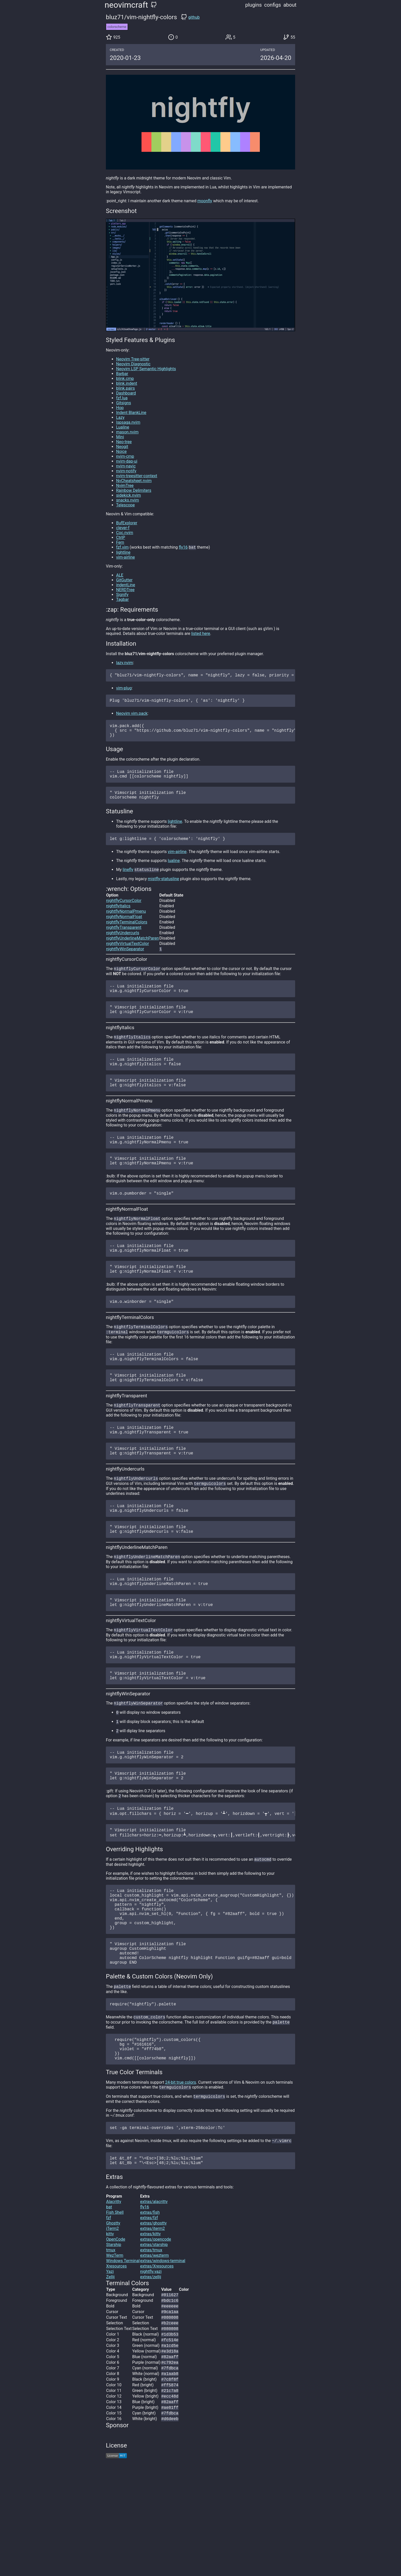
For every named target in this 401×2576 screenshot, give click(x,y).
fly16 (183, 547)
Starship (113, 2337)
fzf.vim (122, 547)
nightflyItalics (118, 917)
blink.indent (126, 383)
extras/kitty (150, 2327)
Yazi (110, 2364)
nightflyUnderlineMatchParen (132, 949)
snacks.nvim (127, 500)
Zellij (110, 2370)
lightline (123, 552)
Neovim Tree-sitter (132, 359)
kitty (110, 2327)
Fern (120, 542)
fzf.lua (122, 398)
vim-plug (124, 689)
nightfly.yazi (151, 2364)
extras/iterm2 (152, 2321)
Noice (121, 451)
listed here (200, 634)
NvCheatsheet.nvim (134, 480)
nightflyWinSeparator (125, 960)
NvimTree (124, 485)
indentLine (125, 585)
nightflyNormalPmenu (126, 922)
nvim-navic (126, 466)
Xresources (116, 2359)
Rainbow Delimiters (133, 490)
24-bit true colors (180, 2170)
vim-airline (125, 557)
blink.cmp (125, 378)
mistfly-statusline (163, 890)
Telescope (125, 505)
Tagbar (122, 600)
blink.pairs (125, 388)
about (289, 5)
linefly (128, 880)
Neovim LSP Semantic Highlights (146, 368)
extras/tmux (151, 2343)
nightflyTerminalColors (126, 933)
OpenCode (115, 2332)
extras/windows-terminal (162, 2353)
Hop (120, 407)
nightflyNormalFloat (124, 927)
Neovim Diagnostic (133, 363)
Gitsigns (123, 402)
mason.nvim (127, 432)
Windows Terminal (123, 2353)
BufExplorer (126, 522)
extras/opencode (155, 2332)
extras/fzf (149, 2310)
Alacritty (113, 2294)
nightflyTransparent (123, 938)
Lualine (122, 427)
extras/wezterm (154, 2348)
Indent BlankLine (131, 412)
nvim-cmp (125, 456)
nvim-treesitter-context (136, 475)
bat (109, 2300)
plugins (253, 5)
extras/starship (154, 2337)
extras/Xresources (157, 2359)
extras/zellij (150, 2370)
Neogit (122, 446)
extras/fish (150, 2305)
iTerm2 (112, 2321)
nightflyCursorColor (123, 911)
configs (272, 5)
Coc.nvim (124, 532)
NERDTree (125, 590)
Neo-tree (124, 441)
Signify (122, 595)
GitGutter (124, 580)
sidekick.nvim (128, 495)
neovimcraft (126, 5)
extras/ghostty (153, 2316)
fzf (108, 2310)
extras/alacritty (154, 2294)
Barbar (122, 373)
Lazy (120, 417)
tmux (110, 2343)
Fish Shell (115, 2305)
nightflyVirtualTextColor (127, 954)
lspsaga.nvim (128, 422)
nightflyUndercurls (122, 944)
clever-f (122, 527)
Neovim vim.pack (132, 716)
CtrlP (120, 537)
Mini (120, 436)
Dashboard (126, 393)
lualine (174, 871)
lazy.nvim (124, 663)
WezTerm (114, 2348)
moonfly (204, 200)
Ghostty (113, 2316)
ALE (119, 575)
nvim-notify (126, 471)
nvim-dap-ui (126, 461)
